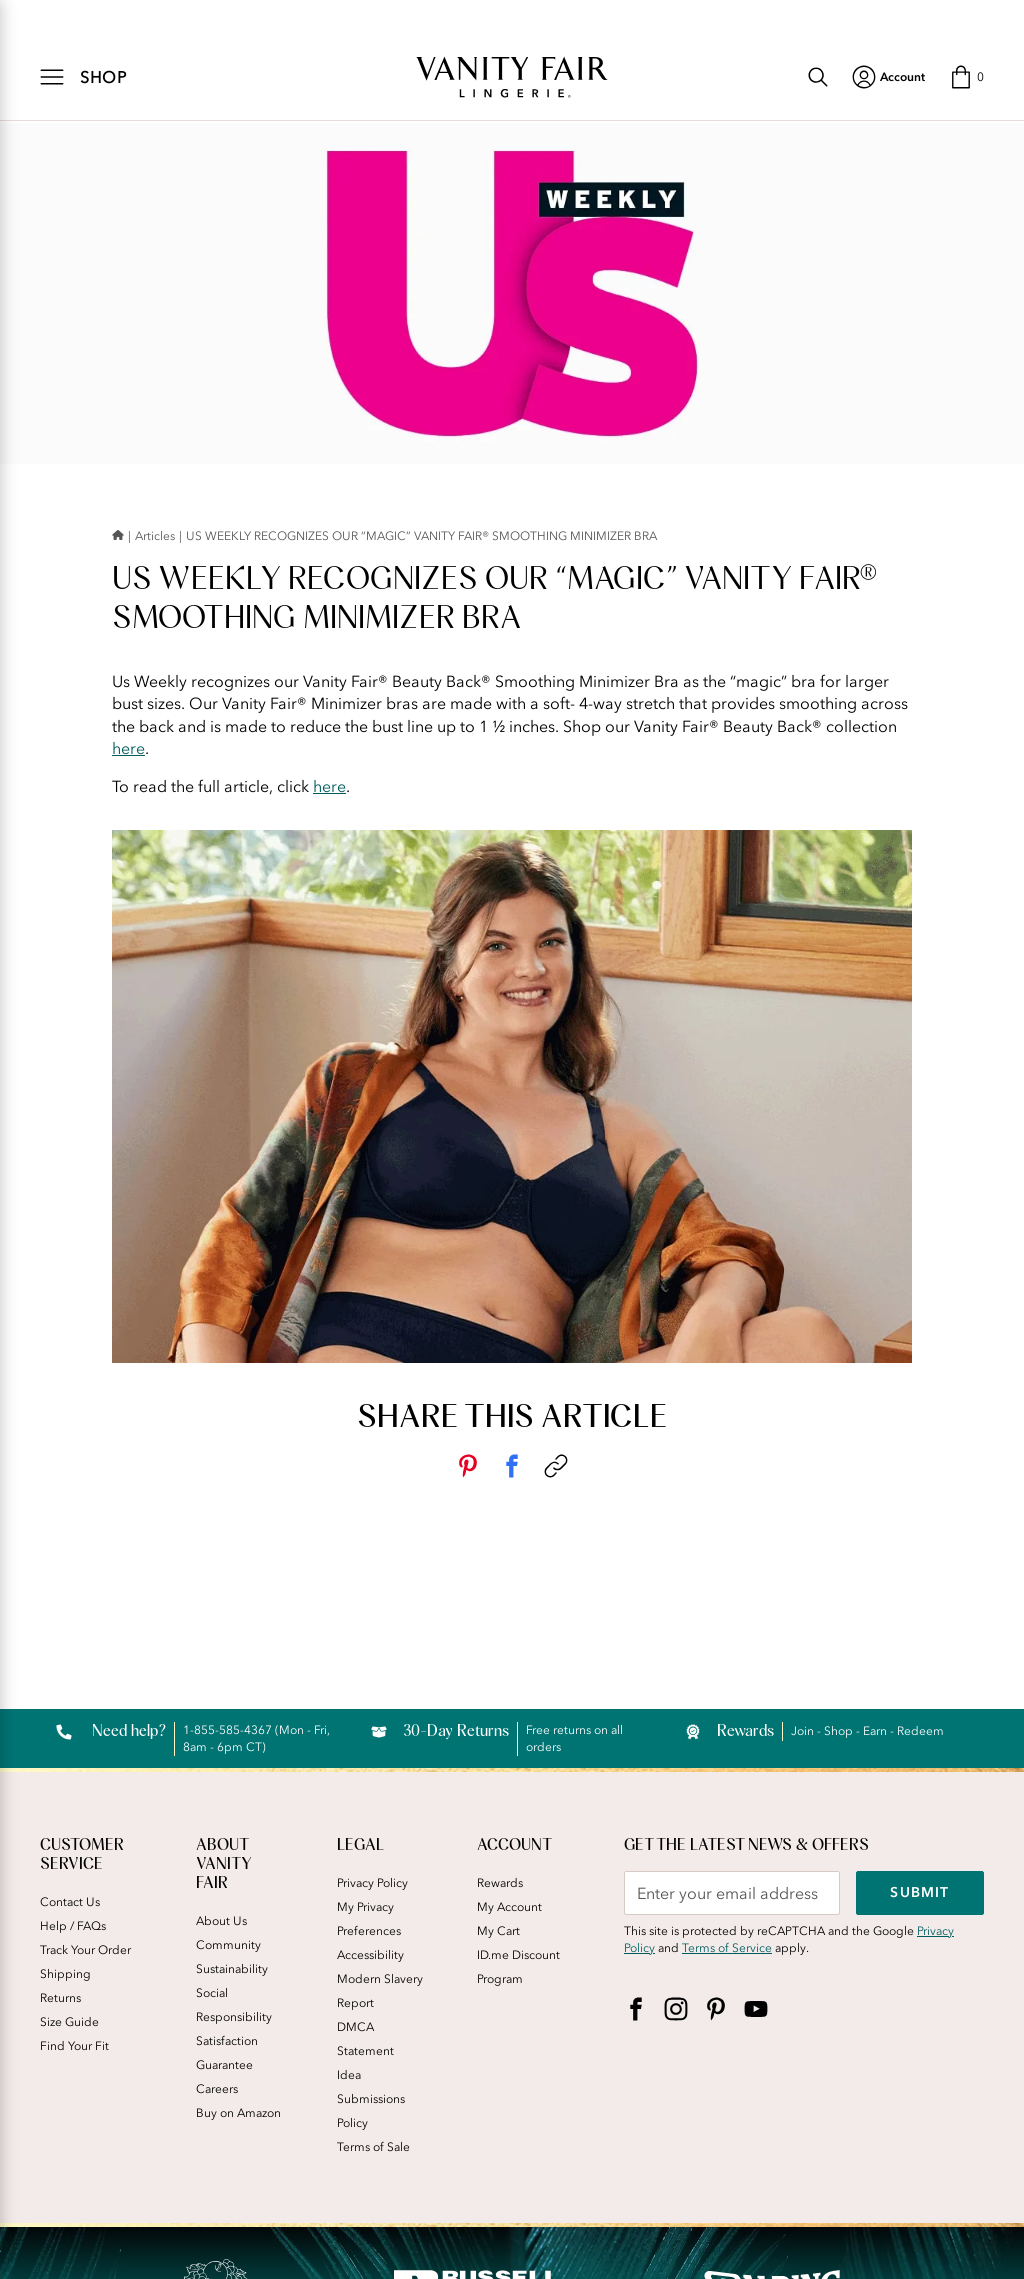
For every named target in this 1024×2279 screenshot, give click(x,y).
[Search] (818, 77)
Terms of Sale (373, 2147)
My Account (509, 1907)
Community (228, 1945)
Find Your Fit (74, 2046)
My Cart (498, 1931)
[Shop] (84, 77)
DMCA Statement (365, 2039)
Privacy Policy (372, 1883)
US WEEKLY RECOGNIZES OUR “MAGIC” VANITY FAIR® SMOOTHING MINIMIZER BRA (421, 536)
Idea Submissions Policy (371, 2099)
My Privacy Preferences (369, 1919)
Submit (919, 1892)
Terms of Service (727, 1948)
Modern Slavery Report (380, 1991)
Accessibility (370, 1955)
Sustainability (232, 1969)
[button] (966, 77)
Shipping (65, 1974)
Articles (155, 536)
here (128, 748)
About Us (221, 1921)
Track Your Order (85, 1950)
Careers (217, 2089)
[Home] (118, 536)
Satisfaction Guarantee (227, 2053)
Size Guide (69, 2022)
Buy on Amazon (238, 2113)
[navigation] (888, 77)
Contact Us (70, 1902)
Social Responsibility (234, 2005)
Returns (60, 1998)
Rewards (500, 1883)
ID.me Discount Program (518, 1967)
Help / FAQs (73, 1926)
